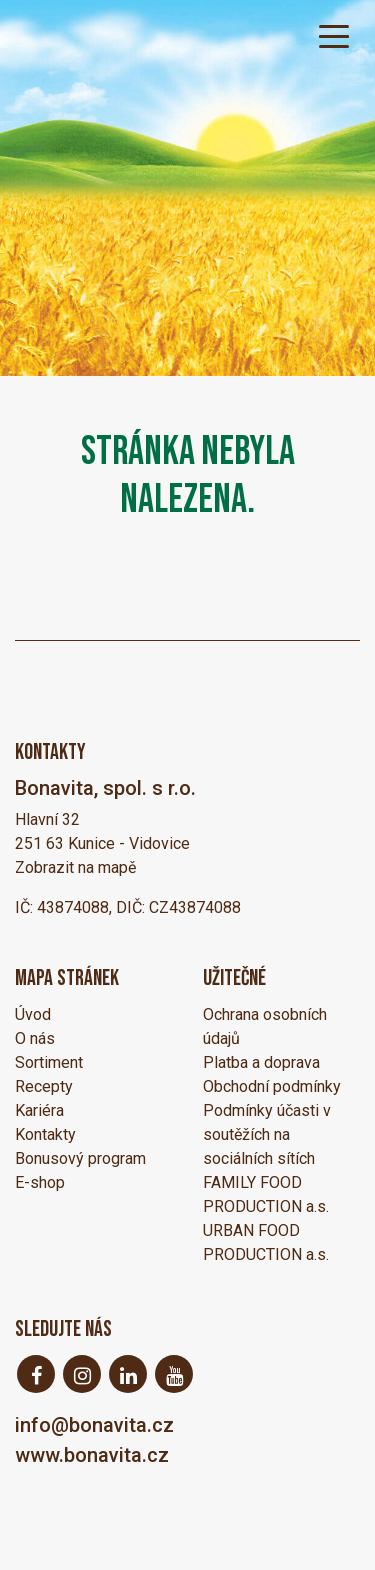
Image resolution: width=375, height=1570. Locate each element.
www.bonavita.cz (92, 1455)
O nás (35, 1038)
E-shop (40, 1182)
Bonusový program (80, 1158)
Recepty (44, 1086)
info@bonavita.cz (94, 1425)
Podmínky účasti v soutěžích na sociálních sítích (267, 1134)
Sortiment (49, 1062)
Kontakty (45, 1134)
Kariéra (39, 1110)
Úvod (33, 1014)
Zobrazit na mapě (75, 867)
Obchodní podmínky (272, 1086)
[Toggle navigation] (334, 35)
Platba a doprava (261, 1062)
